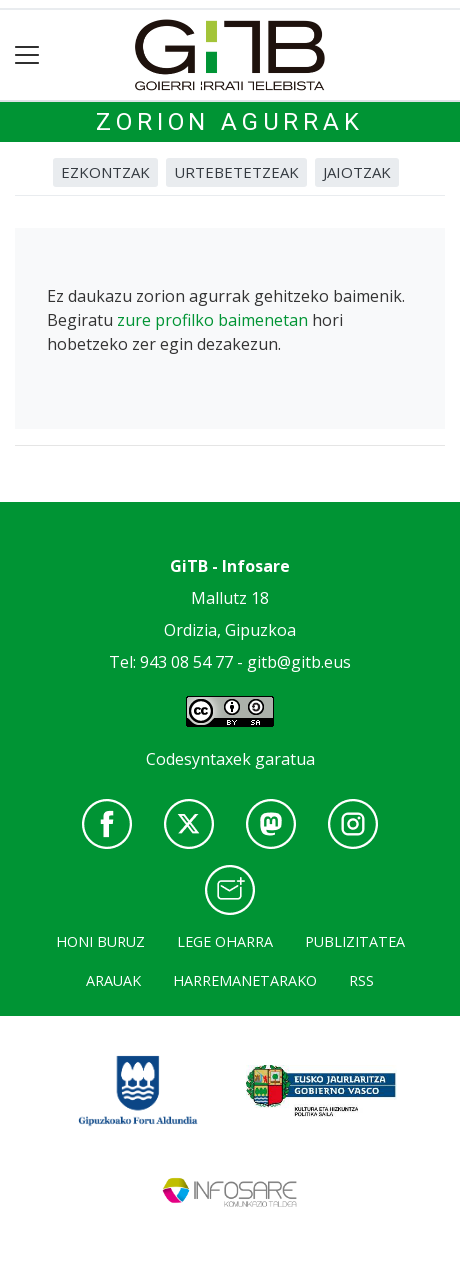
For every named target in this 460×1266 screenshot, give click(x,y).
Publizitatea (355, 941)
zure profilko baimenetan (212, 320)
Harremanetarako (245, 980)
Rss (361, 980)
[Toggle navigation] (27, 55)
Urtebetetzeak (236, 172)
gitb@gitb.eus (299, 662)
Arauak (113, 980)
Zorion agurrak (229, 122)
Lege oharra (225, 941)
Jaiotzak (357, 172)
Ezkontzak (105, 172)
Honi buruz (100, 941)
